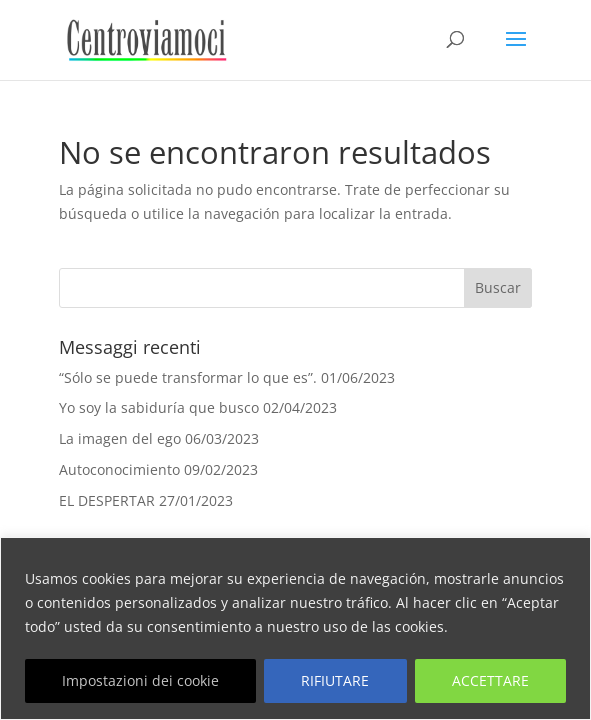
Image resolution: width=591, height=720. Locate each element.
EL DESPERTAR (107, 500)
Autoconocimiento (119, 469)
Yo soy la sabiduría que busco (159, 407)
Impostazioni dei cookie (140, 680)
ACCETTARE (490, 680)
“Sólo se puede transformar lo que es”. (188, 377)
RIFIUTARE (335, 680)
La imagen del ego (120, 438)
